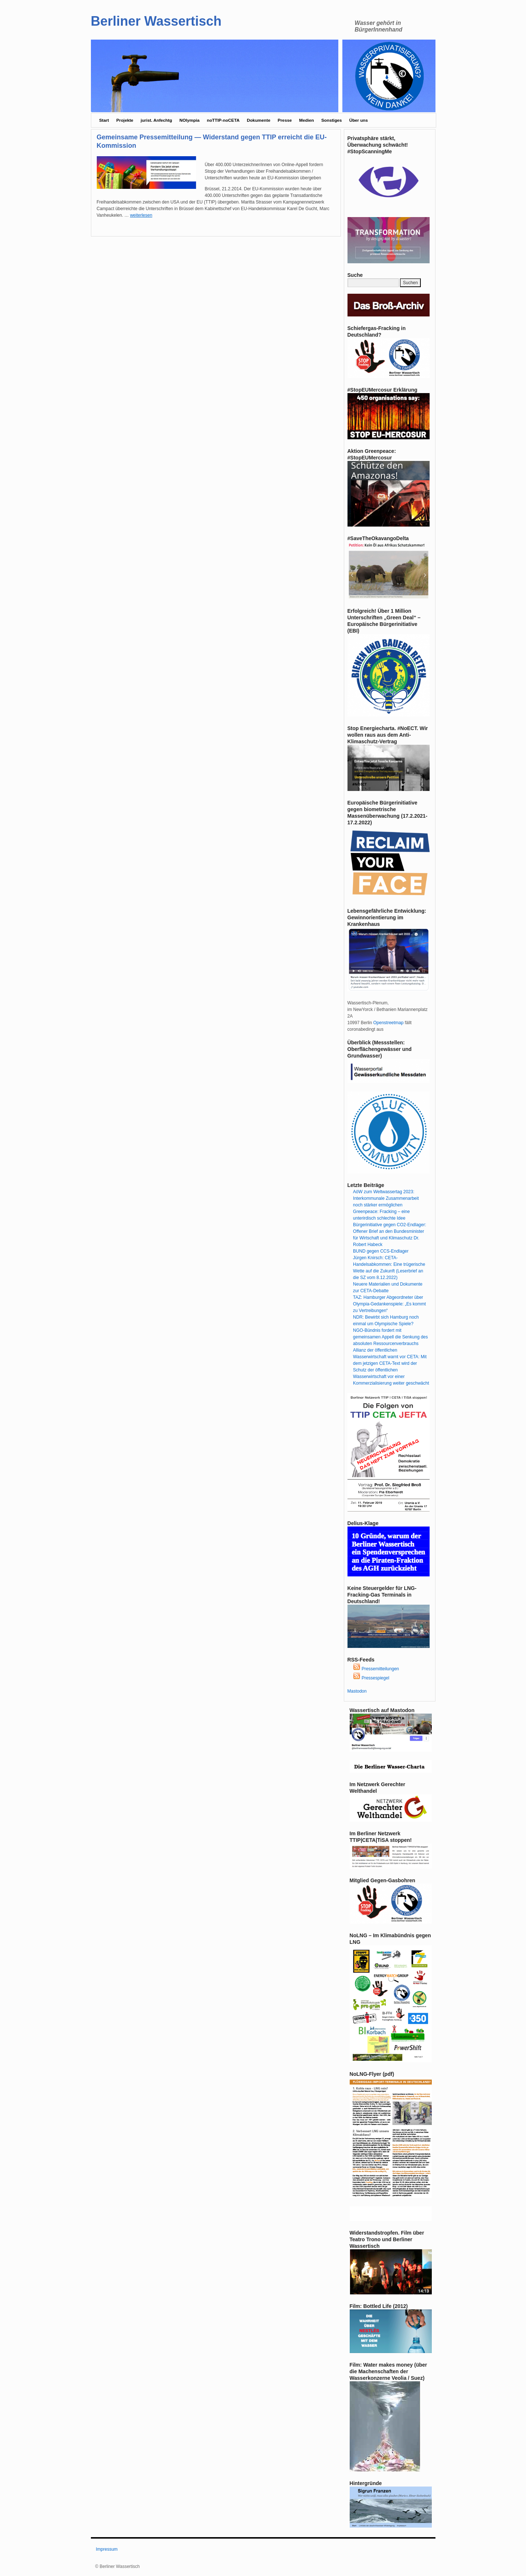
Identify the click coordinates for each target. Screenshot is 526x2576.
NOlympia (189, 120)
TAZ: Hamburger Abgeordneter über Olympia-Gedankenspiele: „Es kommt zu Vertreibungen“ (389, 1304)
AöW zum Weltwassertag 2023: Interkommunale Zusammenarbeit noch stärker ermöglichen (386, 1198)
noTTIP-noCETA (223, 120)
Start (104, 120)
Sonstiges (331, 120)
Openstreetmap (388, 1022)
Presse (284, 120)
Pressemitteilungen (376, 1668)
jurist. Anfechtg (156, 120)
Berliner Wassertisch (156, 21)
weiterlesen (141, 215)
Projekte (124, 120)
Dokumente (258, 120)
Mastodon (357, 1691)
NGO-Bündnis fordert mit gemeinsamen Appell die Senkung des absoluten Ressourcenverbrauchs (390, 1337)
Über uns (358, 120)
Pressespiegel (371, 1678)
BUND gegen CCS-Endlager (380, 1251)
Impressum (107, 2549)
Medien (306, 120)
